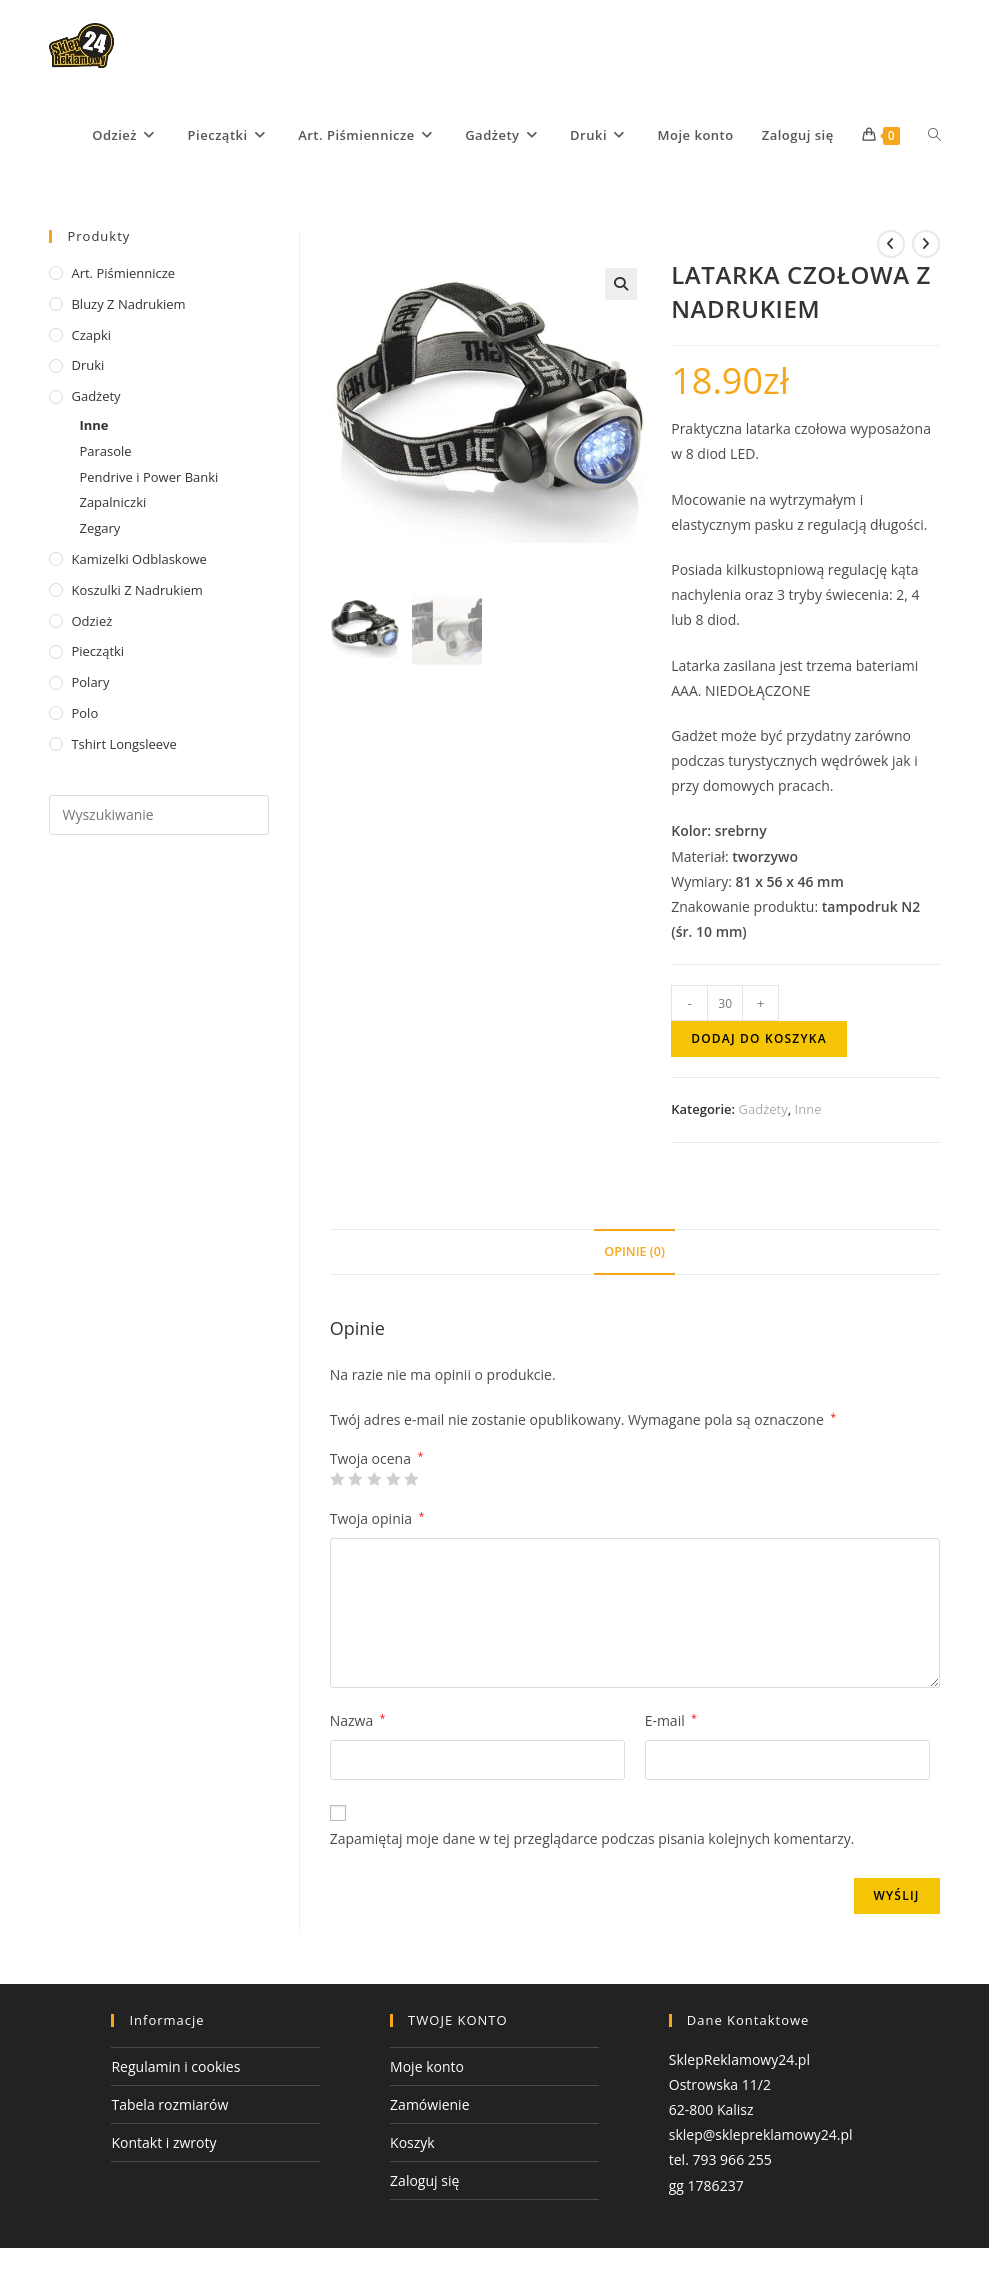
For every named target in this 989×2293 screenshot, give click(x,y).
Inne (808, 1109)
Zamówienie (429, 2104)
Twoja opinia (377, 1518)
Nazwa (358, 1720)
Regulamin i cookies (175, 2066)
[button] (621, 284)
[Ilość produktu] (725, 1003)
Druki (87, 365)
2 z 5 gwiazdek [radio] (355, 1479)
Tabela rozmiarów (169, 2104)
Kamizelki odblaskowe (138, 559)
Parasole (105, 451)
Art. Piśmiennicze (123, 273)
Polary (90, 682)
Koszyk (412, 2142)
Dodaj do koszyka (759, 1038)
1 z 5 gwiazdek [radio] (337, 1479)
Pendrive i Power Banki (148, 477)
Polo (84, 713)
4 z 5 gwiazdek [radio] (393, 1479)
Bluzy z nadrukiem (128, 304)
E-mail (671, 1720)
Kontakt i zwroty (163, 2142)
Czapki (91, 335)
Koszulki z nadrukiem (136, 590)
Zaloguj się (424, 2180)
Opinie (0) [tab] (634, 1251)
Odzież (91, 621)
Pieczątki (97, 651)
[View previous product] (891, 244)
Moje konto (427, 2066)
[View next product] (926, 244)
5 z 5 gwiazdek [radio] (411, 1479)
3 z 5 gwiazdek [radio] (374, 1479)
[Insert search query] (158, 815)
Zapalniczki (112, 502)
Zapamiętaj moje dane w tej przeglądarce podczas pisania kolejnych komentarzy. (592, 1838)
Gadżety (763, 1109)
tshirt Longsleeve (123, 744)
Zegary (99, 528)
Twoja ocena (376, 1459)
